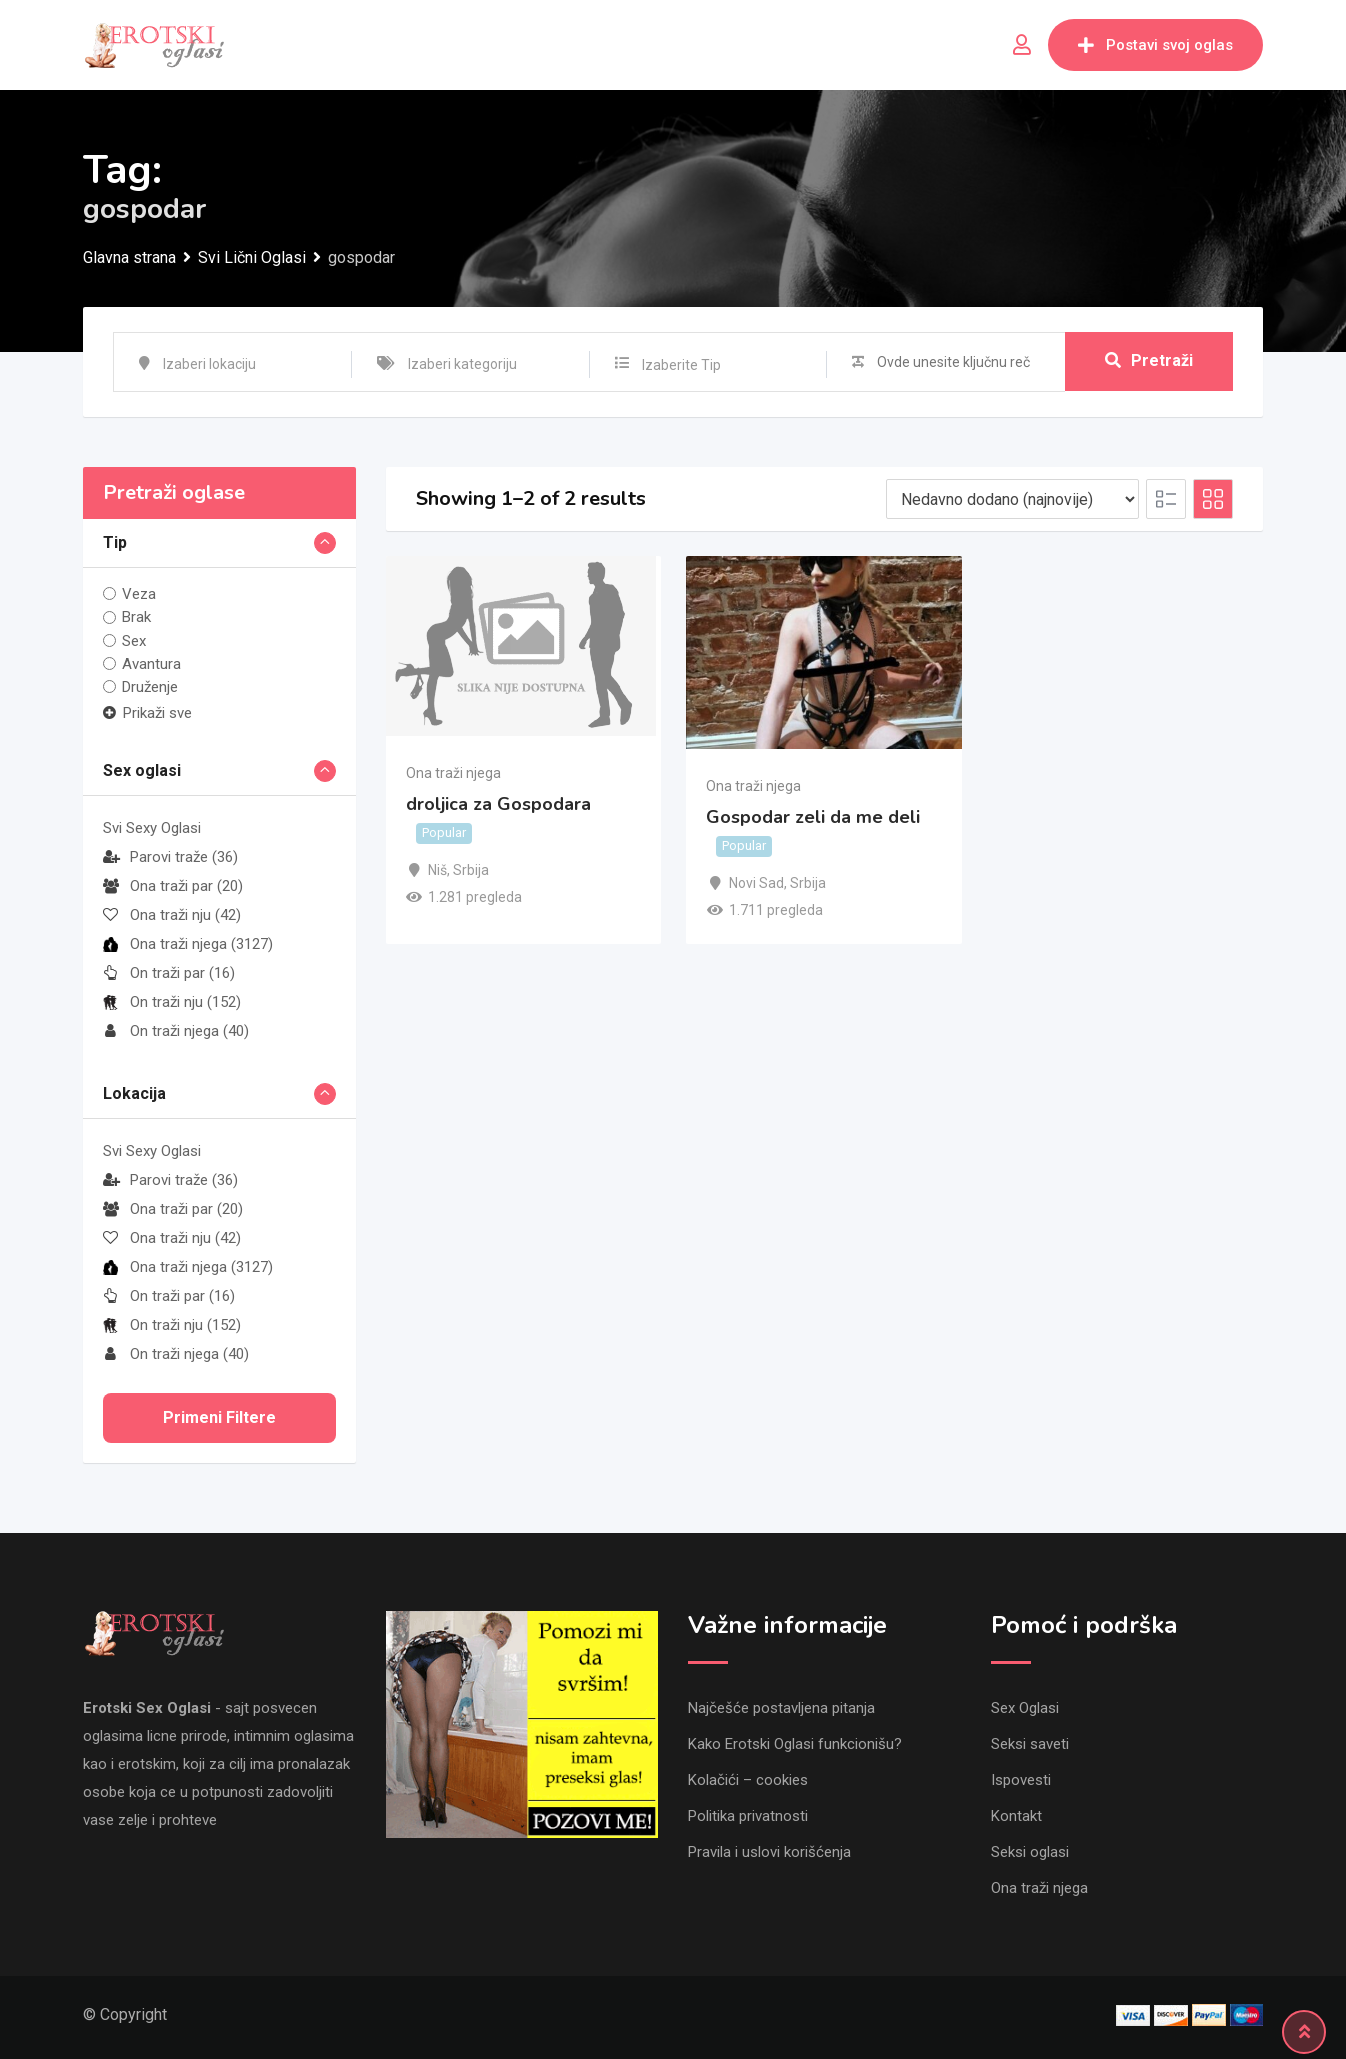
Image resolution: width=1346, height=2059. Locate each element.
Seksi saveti (1030, 1744)
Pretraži (1149, 361)
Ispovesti (1021, 1780)
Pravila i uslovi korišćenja (769, 1852)
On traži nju (172, 1002)
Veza (139, 594)
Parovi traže (170, 857)
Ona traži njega (188, 944)
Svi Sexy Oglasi (152, 828)
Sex (134, 641)
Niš (437, 870)
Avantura (151, 664)
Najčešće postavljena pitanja (781, 1708)
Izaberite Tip (681, 365)
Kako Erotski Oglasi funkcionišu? (795, 1744)
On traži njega (176, 1031)
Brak (136, 617)
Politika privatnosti (748, 1816)
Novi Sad (756, 883)
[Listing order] (1012, 499)
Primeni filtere (219, 1417)
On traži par (169, 973)
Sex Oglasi (1025, 1708)
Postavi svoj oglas (1155, 45)
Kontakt (1016, 1816)
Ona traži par (173, 886)
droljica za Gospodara (498, 804)
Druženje (150, 687)
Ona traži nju (172, 915)
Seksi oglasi (1030, 1852)
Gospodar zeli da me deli (813, 818)
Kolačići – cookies (748, 1780)
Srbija (471, 870)
